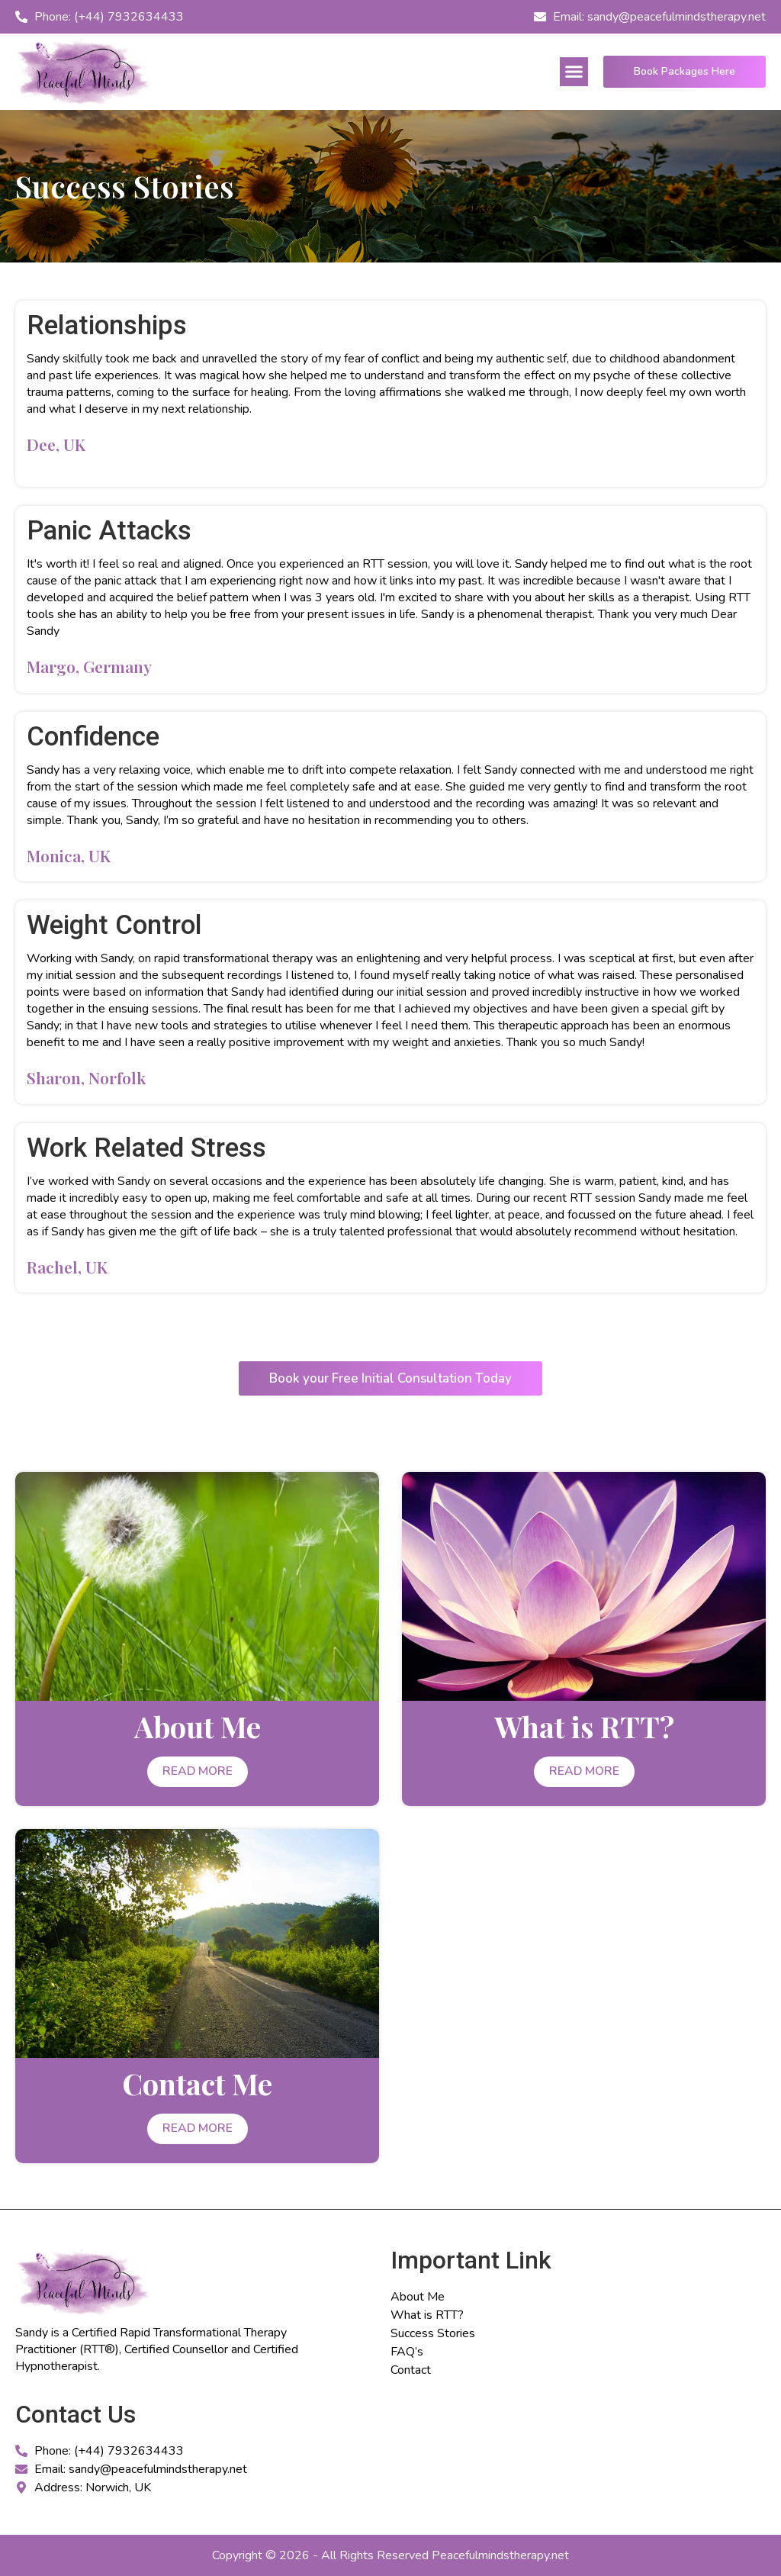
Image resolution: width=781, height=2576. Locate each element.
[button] (574, 71)
